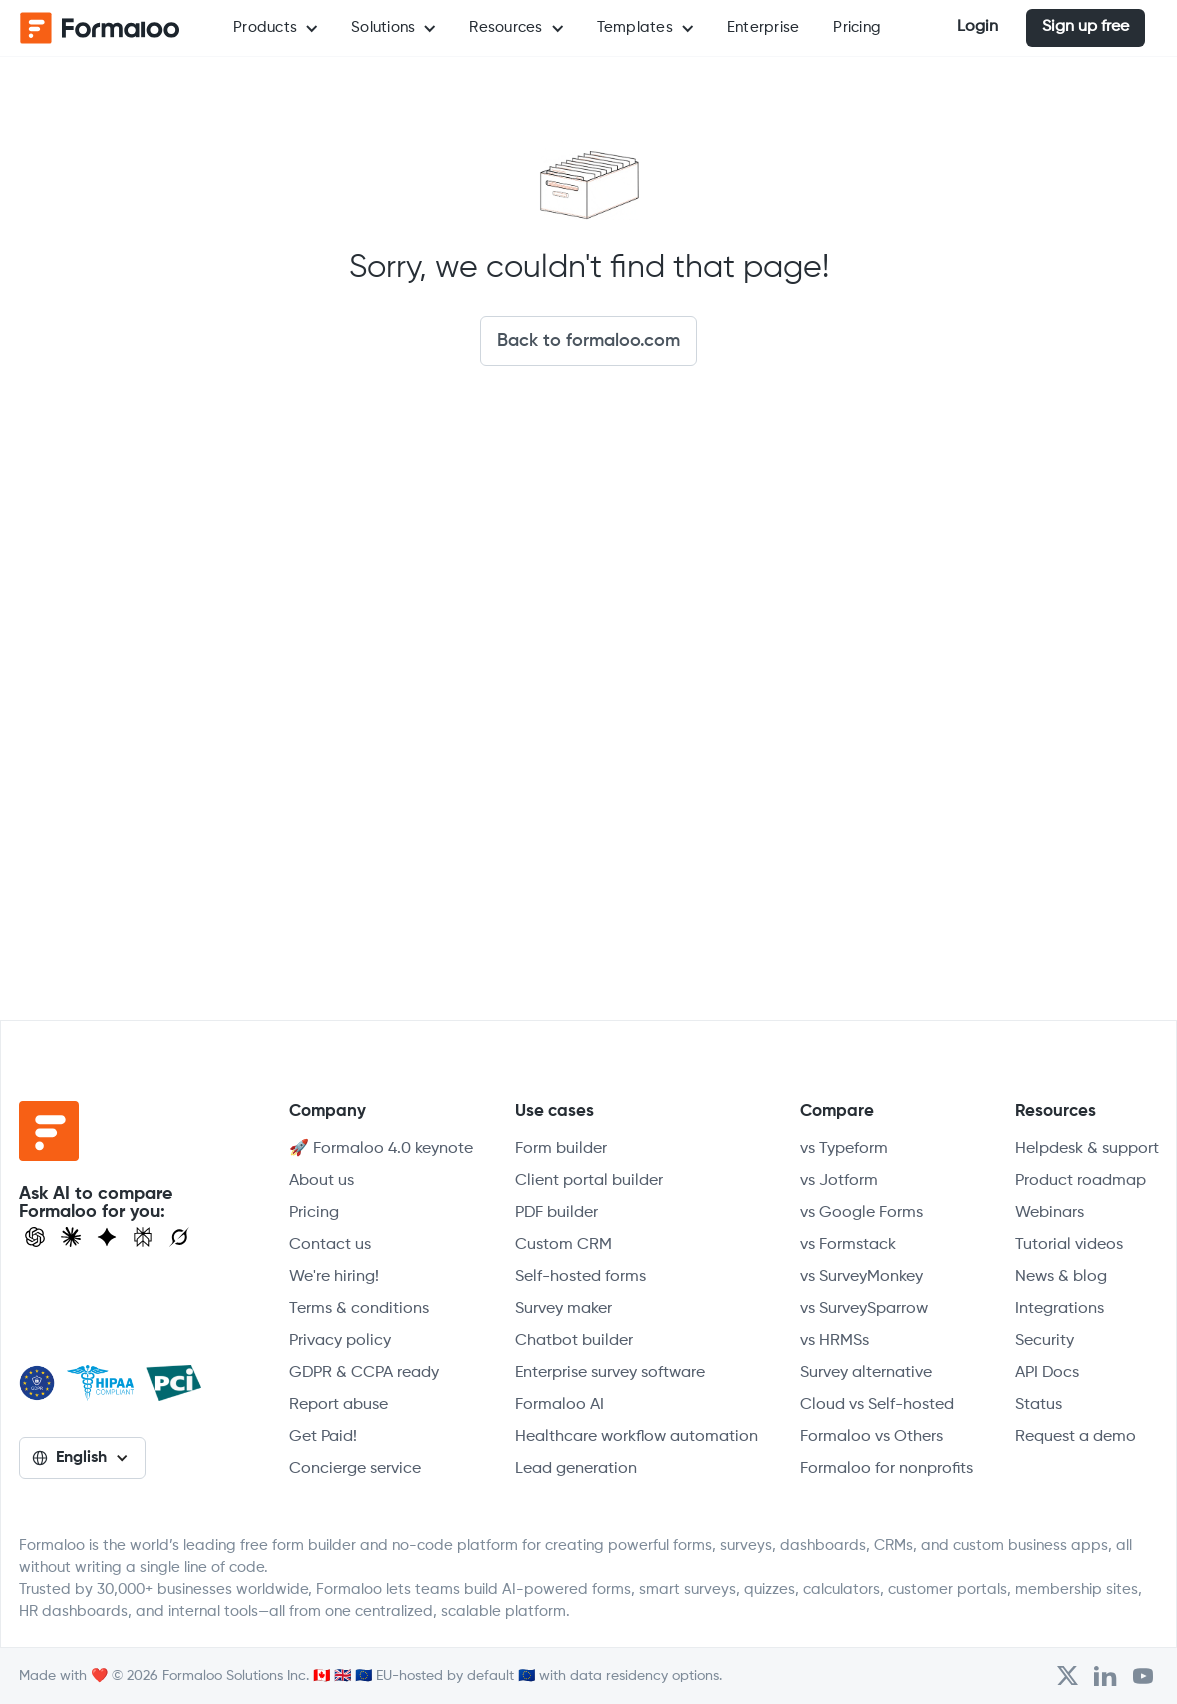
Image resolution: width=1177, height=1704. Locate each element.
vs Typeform (844, 1149)
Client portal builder (589, 1181)
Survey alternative (866, 1373)
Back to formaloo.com (588, 341)
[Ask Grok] (179, 1237)
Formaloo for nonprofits (886, 1469)
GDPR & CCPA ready (364, 1373)
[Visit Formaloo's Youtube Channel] (1143, 1676)
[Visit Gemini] (107, 1237)
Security (1044, 1341)
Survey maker (563, 1309)
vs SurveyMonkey (861, 1277)
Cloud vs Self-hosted (877, 1405)
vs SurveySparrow (864, 1309)
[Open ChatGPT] (35, 1237)
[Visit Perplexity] (143, 1237)
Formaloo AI (559, 1405)
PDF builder (556, 1213)
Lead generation (576, 1469)
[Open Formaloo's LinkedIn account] (1105, 1676)
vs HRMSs (834, 1341)
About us (321, 1181)
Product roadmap (1080, 1181)
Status (1038, 1405)
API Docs (1047, 1373)
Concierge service (355, 1469)
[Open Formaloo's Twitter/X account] (1067, 1676)
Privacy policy (340, 1341)
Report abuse (338, 1405)
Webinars (1049, 1213)
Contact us (330, 1245)
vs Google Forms (861, 1213)
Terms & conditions (359, 1309)
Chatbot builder (574, 1341)
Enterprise (763, 27)
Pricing (857, 27)
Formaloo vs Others (871, 1437)
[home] (100, 28)
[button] (275, 28)
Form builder (561, 1149)
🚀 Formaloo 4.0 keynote (381, 1149)
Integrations (1059, 1309)
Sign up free (1085, 27)
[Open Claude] (71, 1237)
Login (977, 27)
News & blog (1061, 1277)
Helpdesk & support (1087, 1149)
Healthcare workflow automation (636, 1437)
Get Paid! (323, 1437)
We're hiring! (334, 1277)
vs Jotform (839, 1181)
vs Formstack (848, 1245)
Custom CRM (563, 1245)
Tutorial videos (1069, 1245)
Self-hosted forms (580, 1277)
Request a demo (1075, 1437)
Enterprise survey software (610, 1373)
